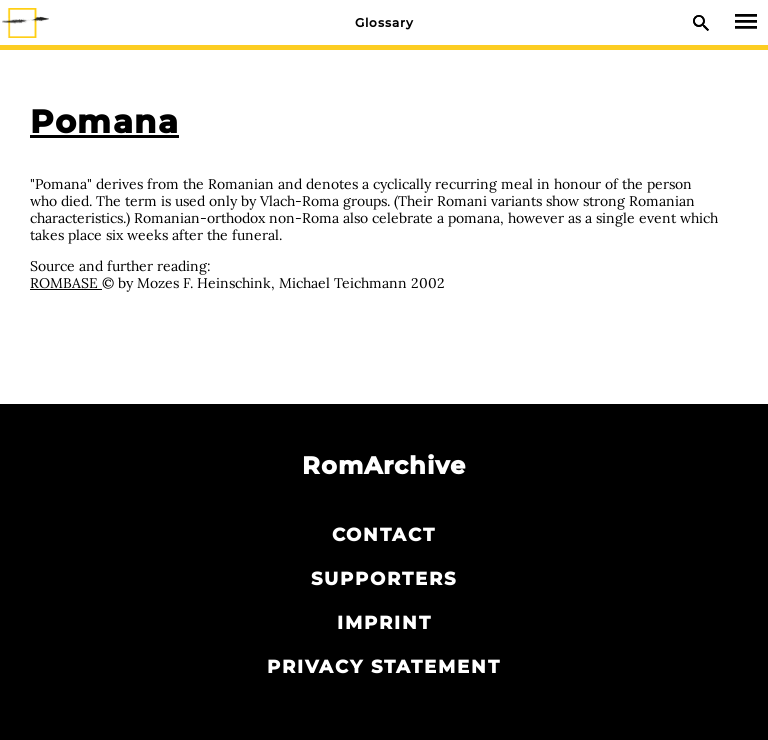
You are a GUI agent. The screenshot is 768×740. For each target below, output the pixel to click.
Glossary (384, 22)
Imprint (384, 623)
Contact (384, 535)
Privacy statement (384, 667)
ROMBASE (66, 283)
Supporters (384, 579)
